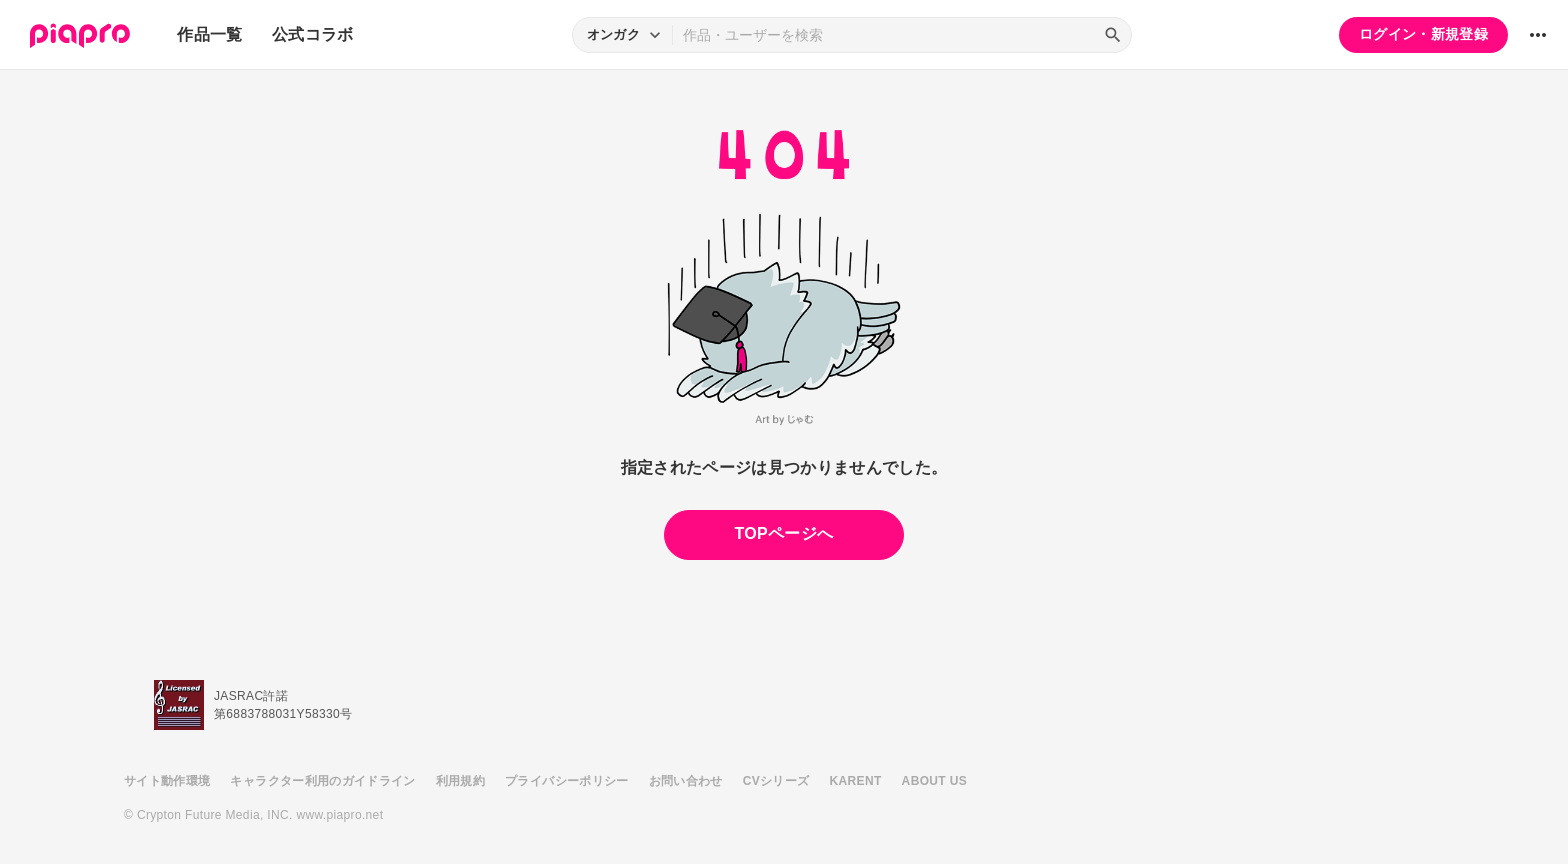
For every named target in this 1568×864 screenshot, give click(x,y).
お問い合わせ (686, 781)
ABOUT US (934, 781)
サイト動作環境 (167, 781)
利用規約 (460, 781)
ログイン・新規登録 (1423, 34)
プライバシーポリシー (567, 781)
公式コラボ (313, 34)
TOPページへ (783, 533)
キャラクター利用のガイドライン (322, 781)
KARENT (856, 781)
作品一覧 (209, 34)
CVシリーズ (776, 781)
